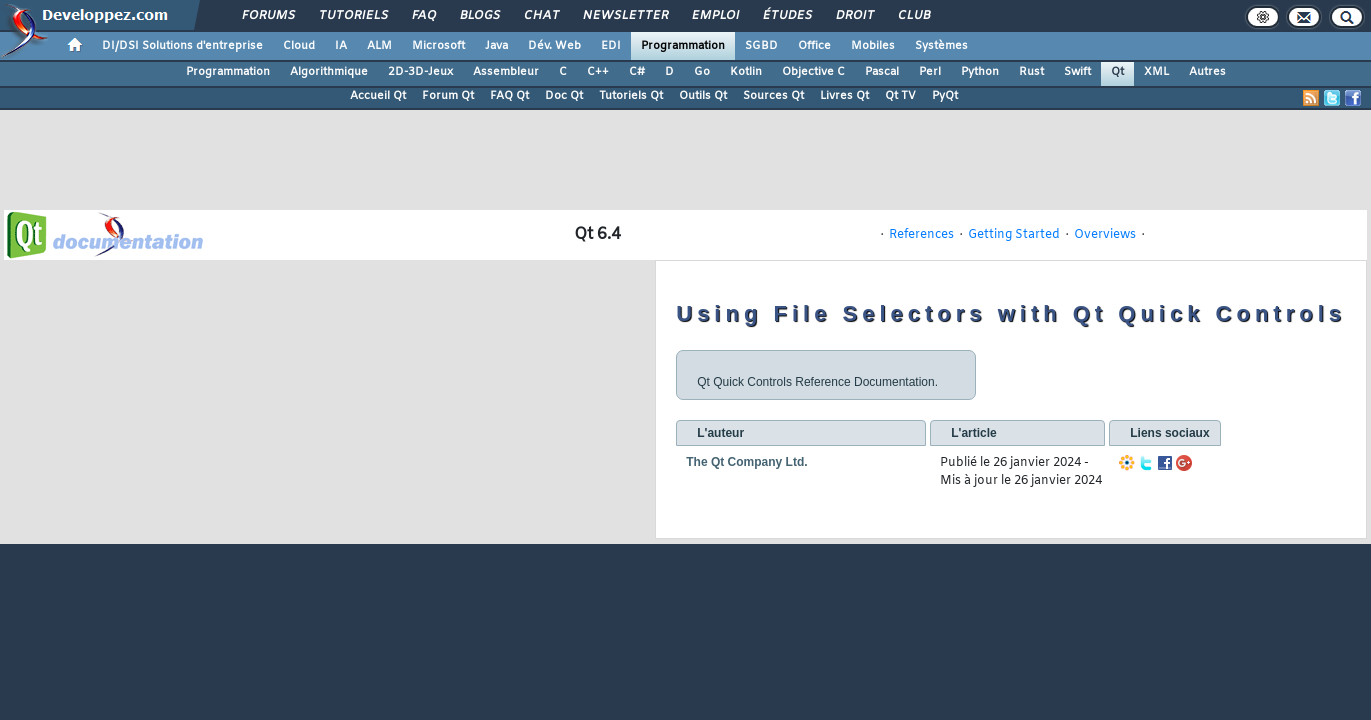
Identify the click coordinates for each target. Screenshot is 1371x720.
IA (341, 46)
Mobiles (873, 46)
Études (786, 16)
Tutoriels (352, 16)
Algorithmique (329, 72)
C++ (598, 72)
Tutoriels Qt (631, 96)
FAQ (423, 16)
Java (496, 46)
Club (913, 16)
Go (702, 72)
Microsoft (438, 46)
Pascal (882, 72)
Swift (1077, 72)
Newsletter (624, 16)
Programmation (683, 46)
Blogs (479, 16)
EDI (611, 46)
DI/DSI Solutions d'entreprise (182, 46)
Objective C (813, 72)
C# (637, 72)
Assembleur (506, 72)
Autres (1207, 72)
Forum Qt (448, 96)
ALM (379, 46)
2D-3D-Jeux (420, 72)
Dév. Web (554, 46)
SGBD (761, 46)
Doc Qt (564, 96)
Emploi (714, 16)
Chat (540, 16)
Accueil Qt (378, 96)
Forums (267, 16)
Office (814, 46)
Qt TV (900, 96)
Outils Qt (703, 96)
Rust (1031, 72)
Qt (1117, 72)
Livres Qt (844, 96)
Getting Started (1014, 235)
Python (980, 72)
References (921, 235)
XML (1156, 72)
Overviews (1105, 235)
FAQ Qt (509, 96)
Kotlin (746, 72)
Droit (854, 16)
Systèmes (941, 46)
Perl (930, 72)
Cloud (299, 46)
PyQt (945, 96)
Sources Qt (773, 96)
